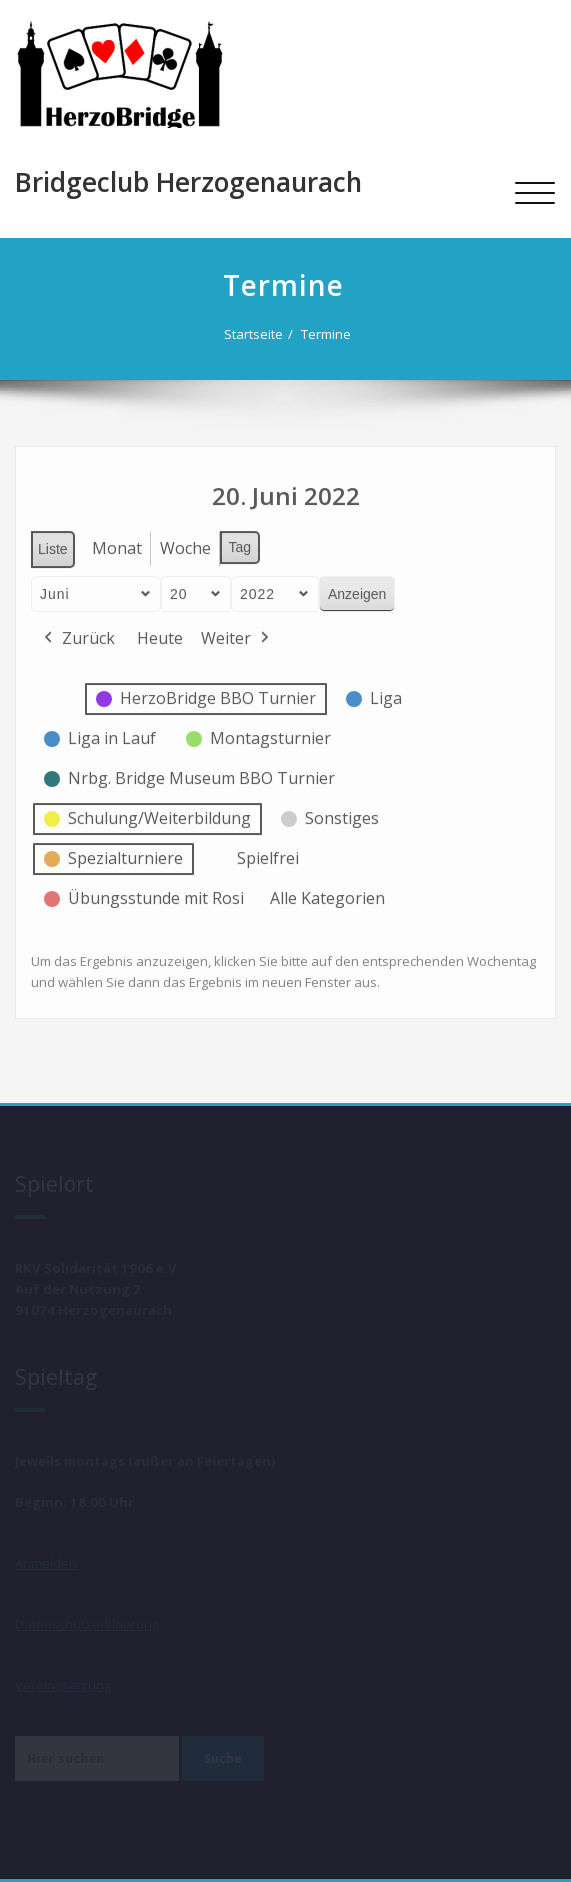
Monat (117, 543)
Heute (160, 633)
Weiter (237, 634)
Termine (329, 334)
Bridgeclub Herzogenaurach (188, 182)
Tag (240, 542)
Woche (185, 543)
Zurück (77, 634)
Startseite (256, 334)
